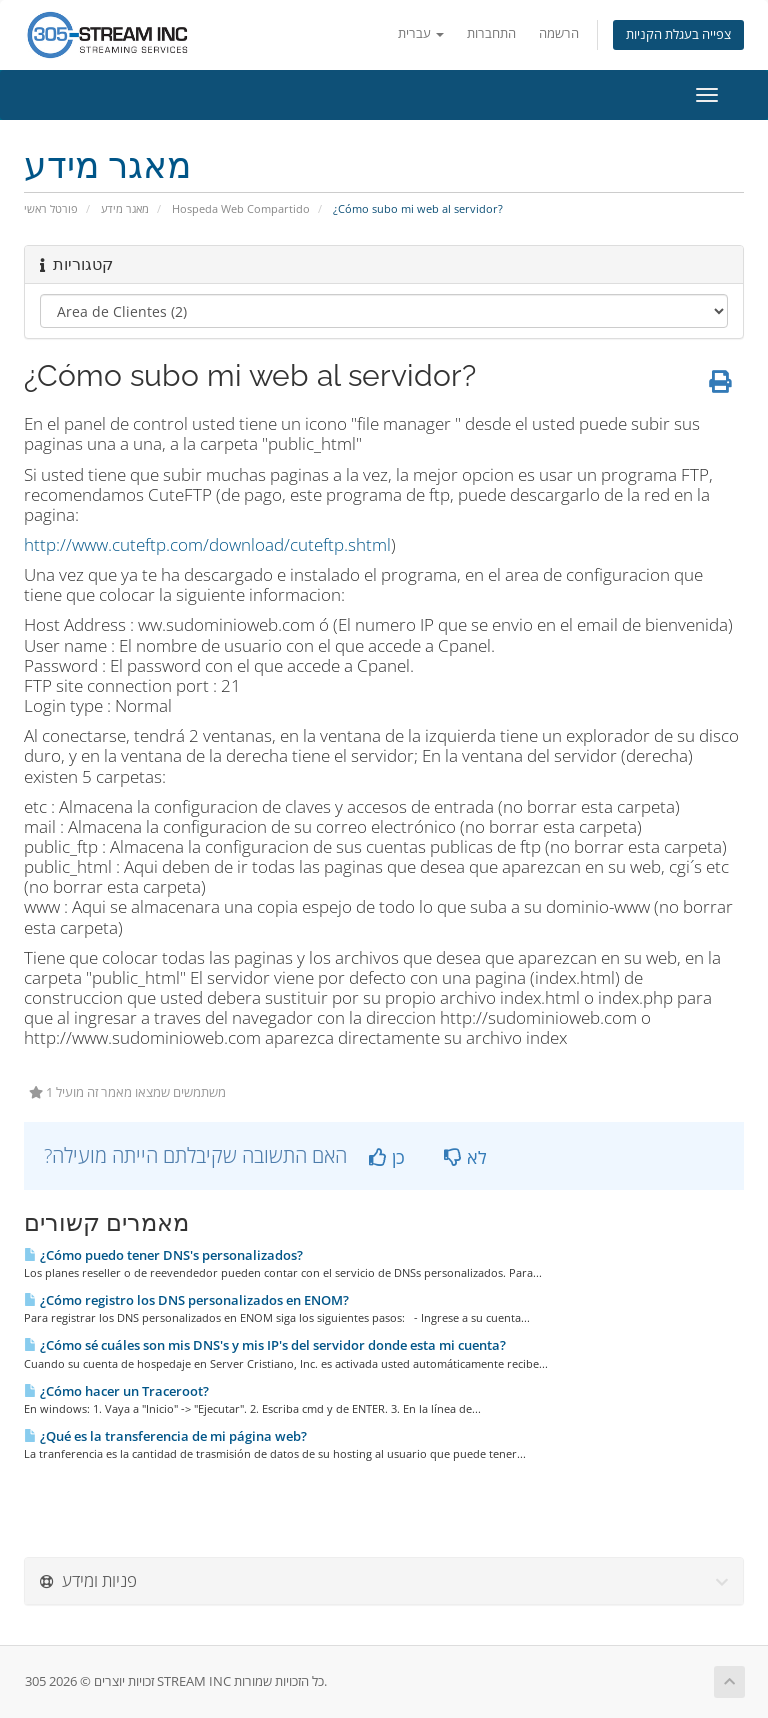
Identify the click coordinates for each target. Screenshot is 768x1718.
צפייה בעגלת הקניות (678, 34)
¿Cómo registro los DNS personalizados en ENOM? (186, 1300)
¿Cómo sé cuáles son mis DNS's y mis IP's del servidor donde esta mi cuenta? (265, 1345)
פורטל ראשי (51, 208)
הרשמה (559, 33)
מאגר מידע (125, 208)
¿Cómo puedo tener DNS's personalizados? (163, 1255)
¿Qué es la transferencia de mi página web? (165, 1436)
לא (465, 1157)
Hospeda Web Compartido (241, 208)
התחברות (491, 33)
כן (387, 1157)
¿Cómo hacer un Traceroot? (116, 1391)
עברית (421, 33)
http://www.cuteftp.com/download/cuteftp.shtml (207, 544)
